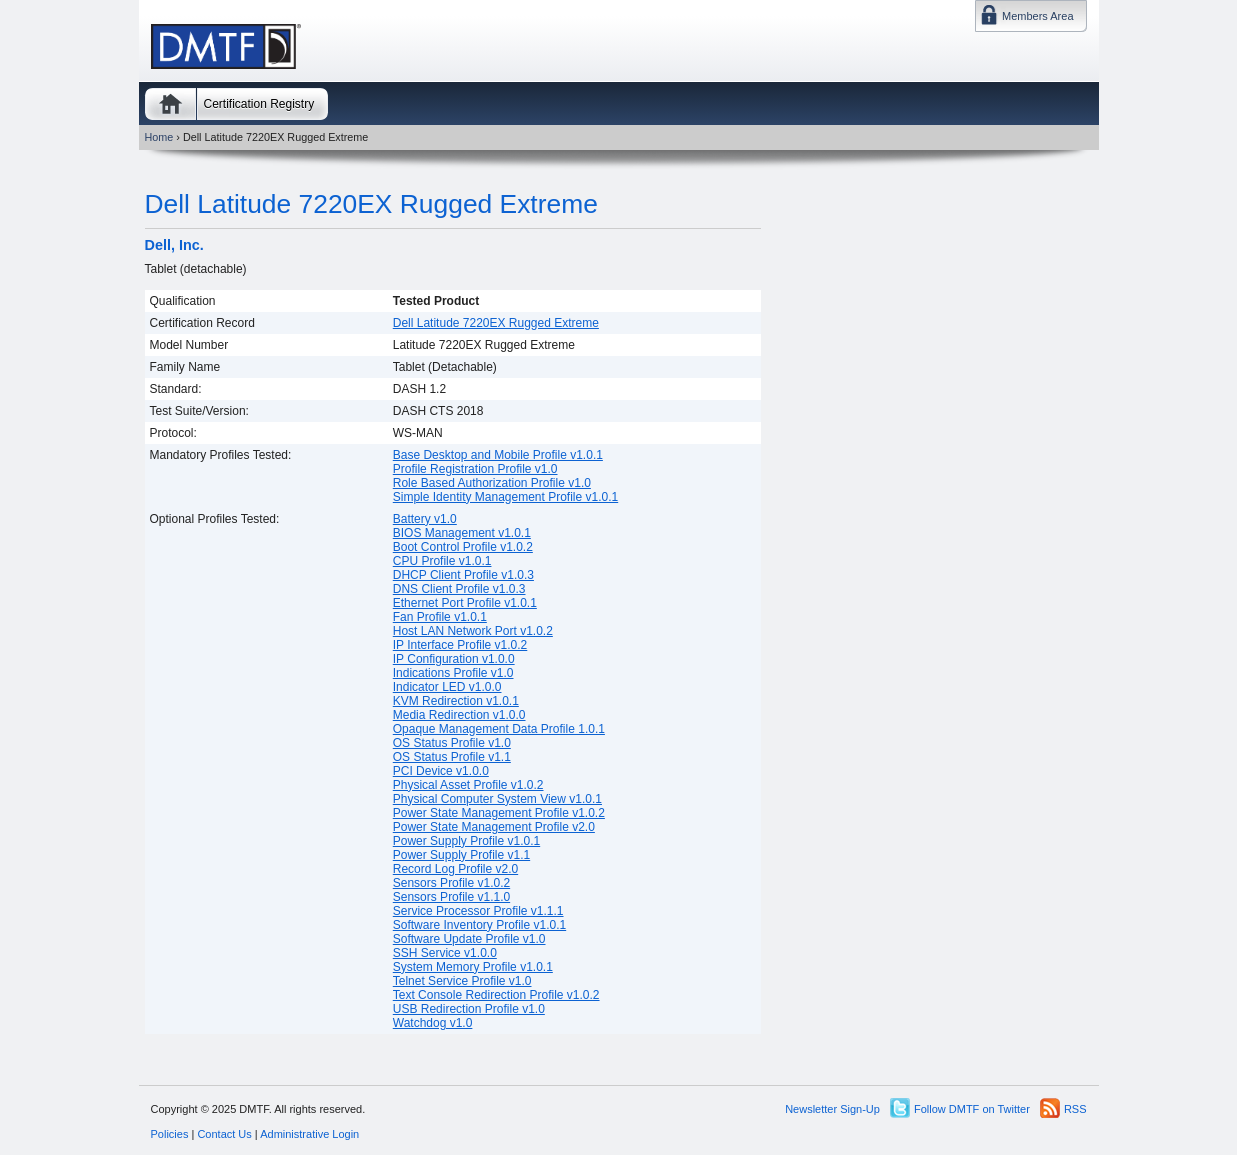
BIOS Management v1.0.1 (462, 533)
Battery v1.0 (425, 519)
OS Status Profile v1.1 (452, 757)
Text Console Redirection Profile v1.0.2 (496, 995)
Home (170, 104)
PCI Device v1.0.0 (441, 771)
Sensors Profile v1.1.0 (451, 897)
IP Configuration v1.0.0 (454, 659)
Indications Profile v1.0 (453, 673)
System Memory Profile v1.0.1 (473, 967)
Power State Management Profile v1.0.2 (499, 813)
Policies (170, 1134)
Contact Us (224, 1134)
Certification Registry (259, 104)
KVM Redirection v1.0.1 (456, 701)
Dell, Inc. (174, 245)
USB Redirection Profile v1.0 (469, 1009)
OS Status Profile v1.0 (452, 743)
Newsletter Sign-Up (832, 1109)
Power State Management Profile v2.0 (494, 827)
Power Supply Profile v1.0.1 (466, 841)
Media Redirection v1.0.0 (459, 715)
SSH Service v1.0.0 (445, 953)
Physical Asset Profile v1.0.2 (468, 785)
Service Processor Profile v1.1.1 (478, 911)
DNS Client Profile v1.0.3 (459, 589)
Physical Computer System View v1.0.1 (497, 799)
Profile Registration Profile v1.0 (475, 469)
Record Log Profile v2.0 (455, 869)
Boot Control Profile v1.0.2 (463, 547)
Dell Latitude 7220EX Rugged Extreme (371, 204)
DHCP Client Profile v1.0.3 (463, 575)
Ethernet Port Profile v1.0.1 (465, 603)
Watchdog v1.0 (433, 1023)
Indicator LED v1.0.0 (447, 687)
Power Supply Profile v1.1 (461, 855)
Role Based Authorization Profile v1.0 (492, 483)
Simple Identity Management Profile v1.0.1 (505, 497)
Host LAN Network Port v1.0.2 (473, 631)
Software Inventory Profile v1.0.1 (479, 925)
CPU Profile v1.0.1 (442, 561)
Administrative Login (309, 1134)
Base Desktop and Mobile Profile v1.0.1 (498, 455)
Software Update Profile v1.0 (469, 939)
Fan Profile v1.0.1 (440, 617)
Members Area (1038, 16)
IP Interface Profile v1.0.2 (460, 645)
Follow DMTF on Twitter (972, 1109)
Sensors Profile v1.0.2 (451, 883)
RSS (1075, 1109)
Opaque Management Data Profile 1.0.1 (499, 729)
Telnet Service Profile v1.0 (462, 981)
